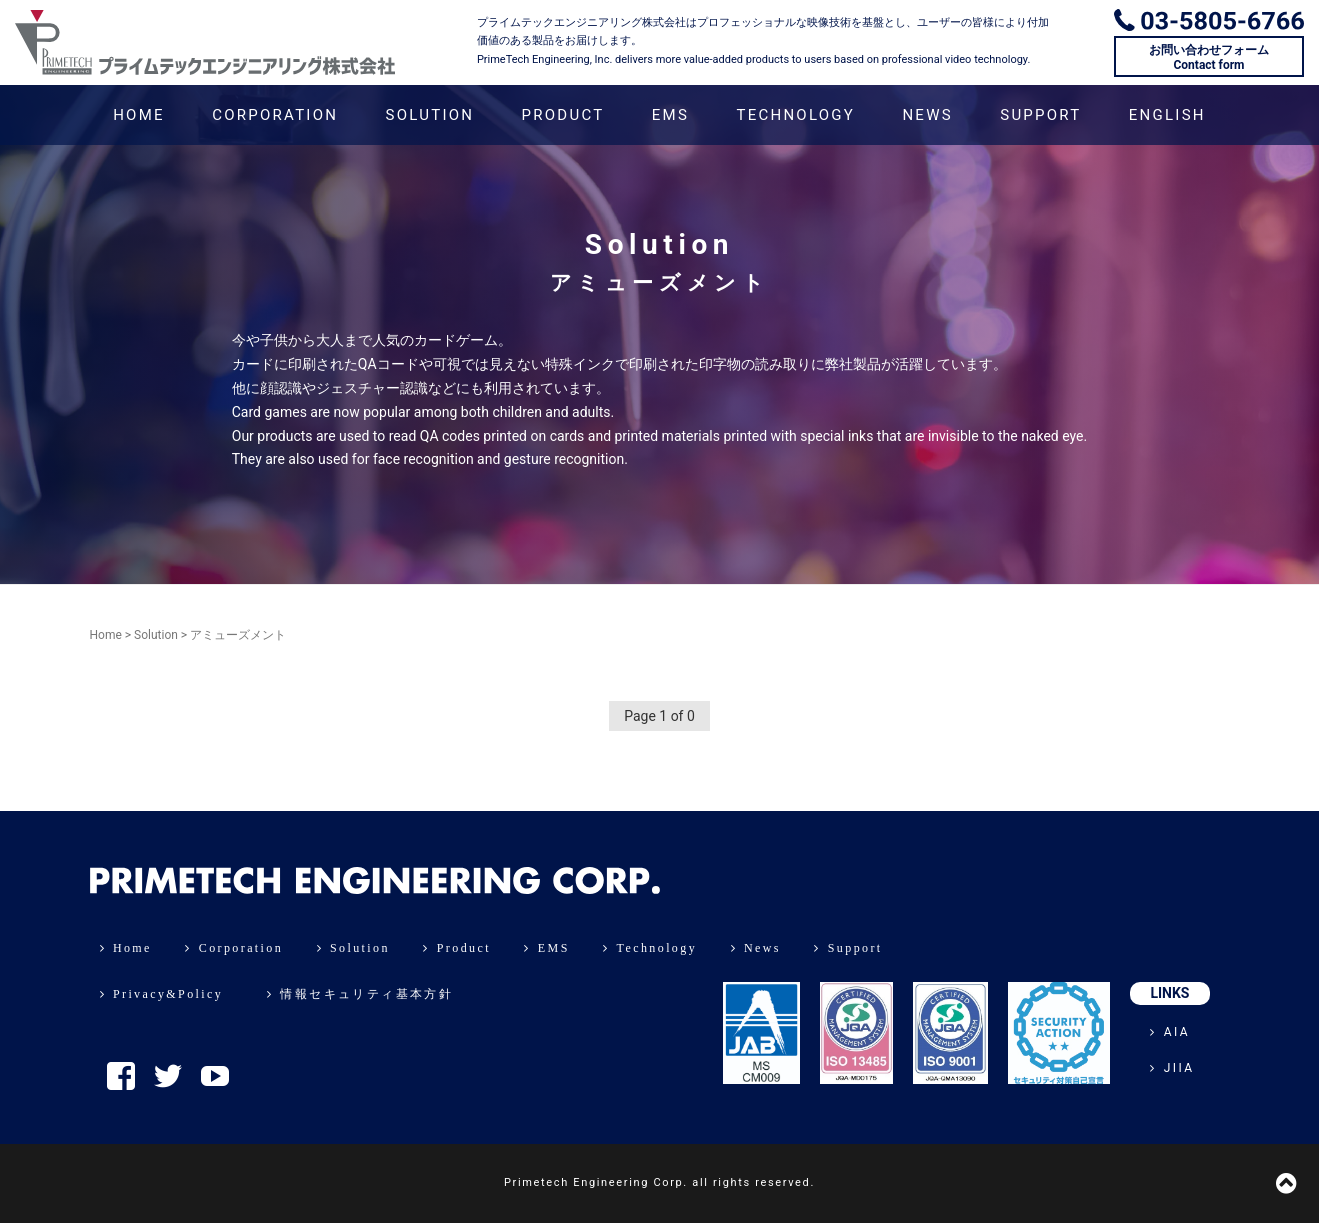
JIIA (1172, 1068)
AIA (1170, 1032)
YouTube (215, 1076)
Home (106, 635)
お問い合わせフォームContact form (1209, 57)
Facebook (121, 1076)
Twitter (168, 1076)
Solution (156, 635)
